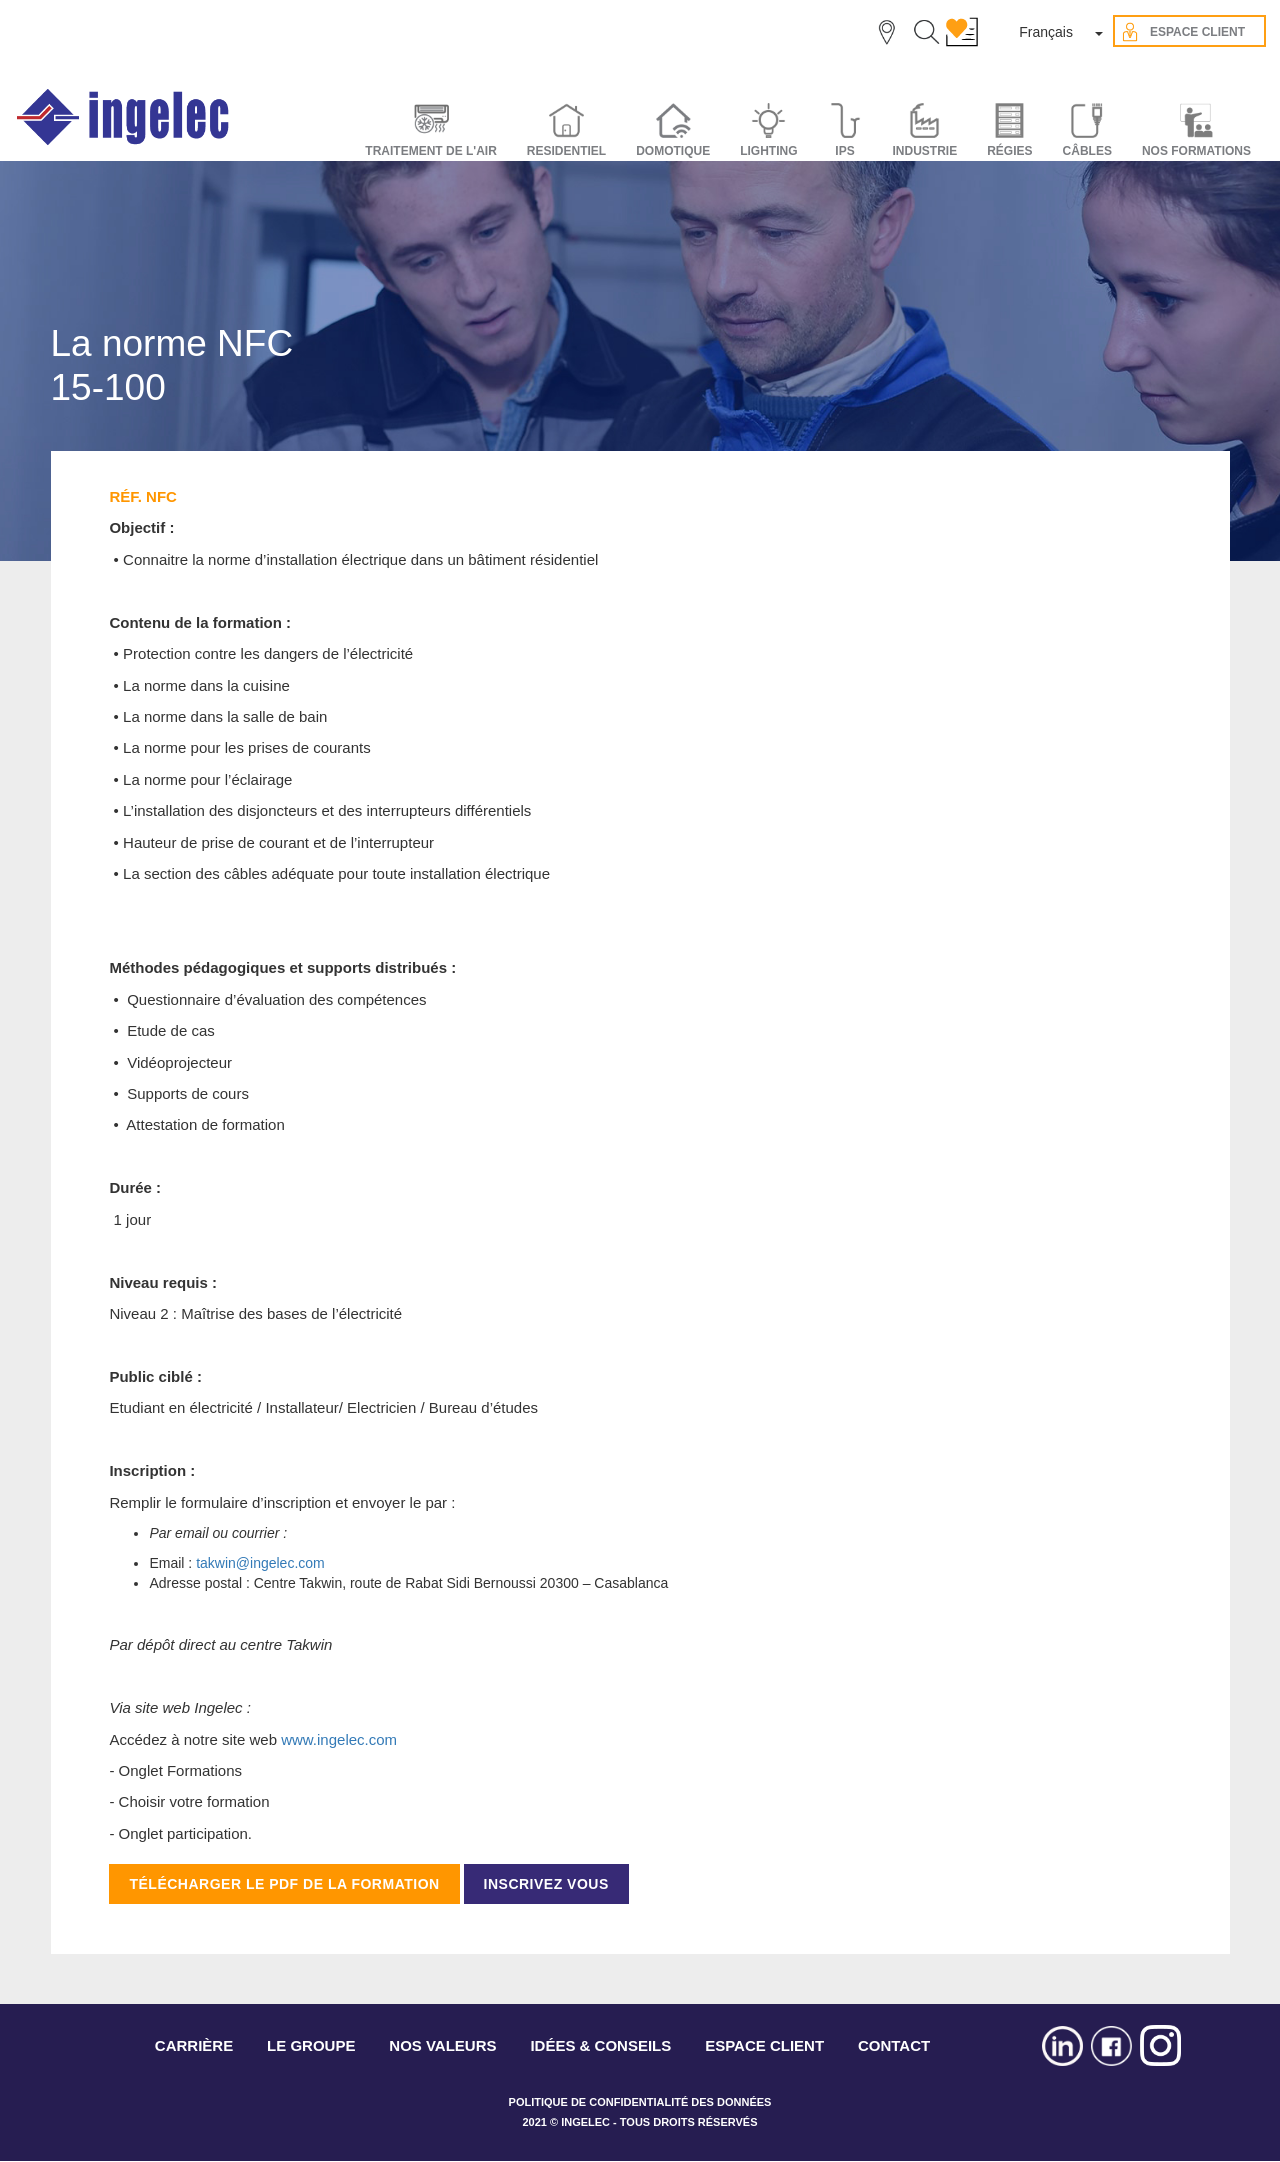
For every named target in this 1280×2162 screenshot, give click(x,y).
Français (1046, 32)
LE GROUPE (311, 2045)
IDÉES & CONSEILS (600, 2045)
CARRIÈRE (194, 2045)
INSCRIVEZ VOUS (546, 1884)
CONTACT (894, 2045)
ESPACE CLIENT (764, 2045)
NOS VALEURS (442, 2045)
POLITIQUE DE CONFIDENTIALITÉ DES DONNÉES (640, 2102)
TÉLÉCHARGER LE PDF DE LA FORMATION (284, 1884)
